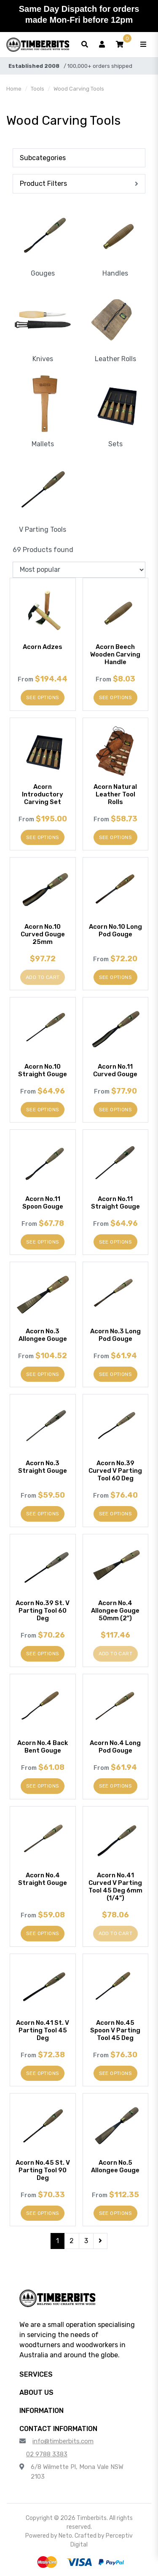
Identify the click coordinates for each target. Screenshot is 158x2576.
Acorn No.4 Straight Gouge (42, 1879)
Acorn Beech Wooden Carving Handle (115, 654)
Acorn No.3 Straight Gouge (42, 1466)
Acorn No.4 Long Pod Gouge (115, 1746)
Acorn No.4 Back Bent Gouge (42, 1746)
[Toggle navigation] (143, 45)
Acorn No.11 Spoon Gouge (42, 1202)
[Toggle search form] (85, 45)
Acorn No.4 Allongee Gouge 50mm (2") (115, 1610)
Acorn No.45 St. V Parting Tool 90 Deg (43, 2170)
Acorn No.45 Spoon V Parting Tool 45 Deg (115, 2030)
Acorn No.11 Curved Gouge (115, 1070)
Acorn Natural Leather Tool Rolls (115, 794)
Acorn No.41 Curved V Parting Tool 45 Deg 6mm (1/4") (115, 1886)
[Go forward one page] (100, 2241)
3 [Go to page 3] (86, 2241)
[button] (119, 45)
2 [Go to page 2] (72, 2241)
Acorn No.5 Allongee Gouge (115, 2166)
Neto (65, 2535)
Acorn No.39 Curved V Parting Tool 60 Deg (115, 1470)
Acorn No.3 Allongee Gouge (43, 1335)
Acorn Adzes (42, 647)
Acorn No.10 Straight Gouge (42, 1070)
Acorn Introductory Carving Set (42, 794)
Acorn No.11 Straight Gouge (115, 1202)
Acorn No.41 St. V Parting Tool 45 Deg (42, 2030)
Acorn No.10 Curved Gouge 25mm (43, 934)
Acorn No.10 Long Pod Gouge (115, 930)
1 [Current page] (57, 2241)
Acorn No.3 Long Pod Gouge (115, 1335)
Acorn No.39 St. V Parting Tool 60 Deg (43, 1610)
